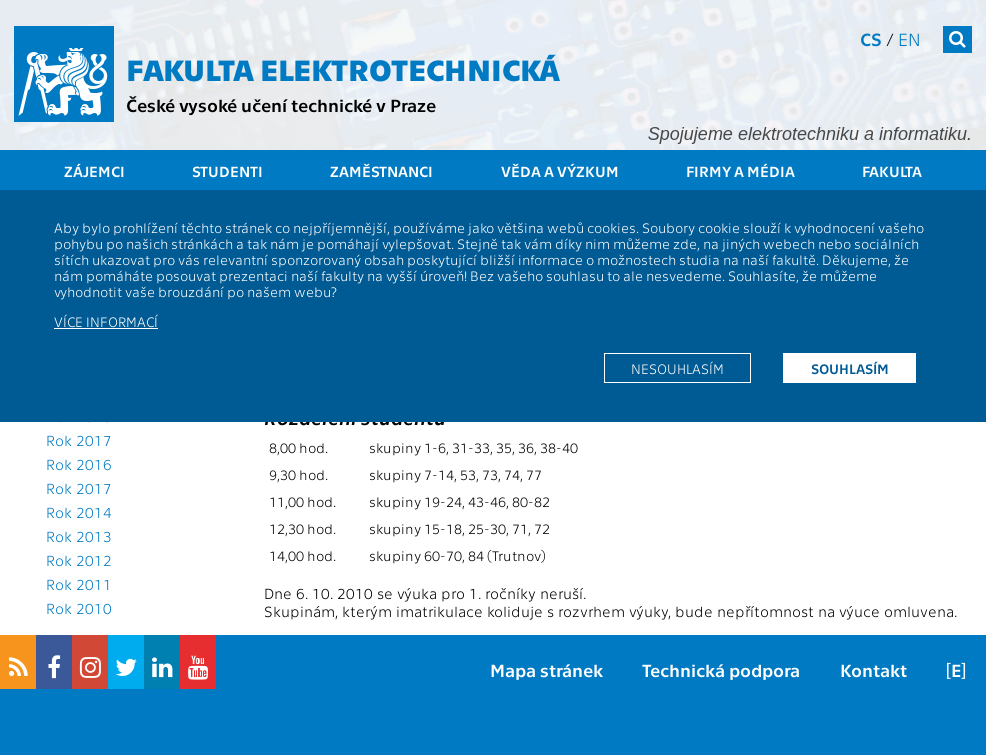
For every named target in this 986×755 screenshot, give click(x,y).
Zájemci (94, 171)
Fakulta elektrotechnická (343, 68)
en (909, 38)
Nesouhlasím (677, 368)
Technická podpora (721, 669)
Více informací (106, 321)
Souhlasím (850, 368)
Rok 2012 (79, 560)
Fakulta (892, 171)
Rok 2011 (79, 584)
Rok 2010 (79, 608)
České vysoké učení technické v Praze (281, 104)
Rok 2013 (79, 536)
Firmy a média (740, 171)
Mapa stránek (546, 669)
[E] (956, 669)
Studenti (227, 171)
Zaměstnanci (381, 171)
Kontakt (873, 669)
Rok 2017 (79, 440)
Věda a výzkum (560, 171)
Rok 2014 (79, 512)
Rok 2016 (79, 464)
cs (871, 38)
